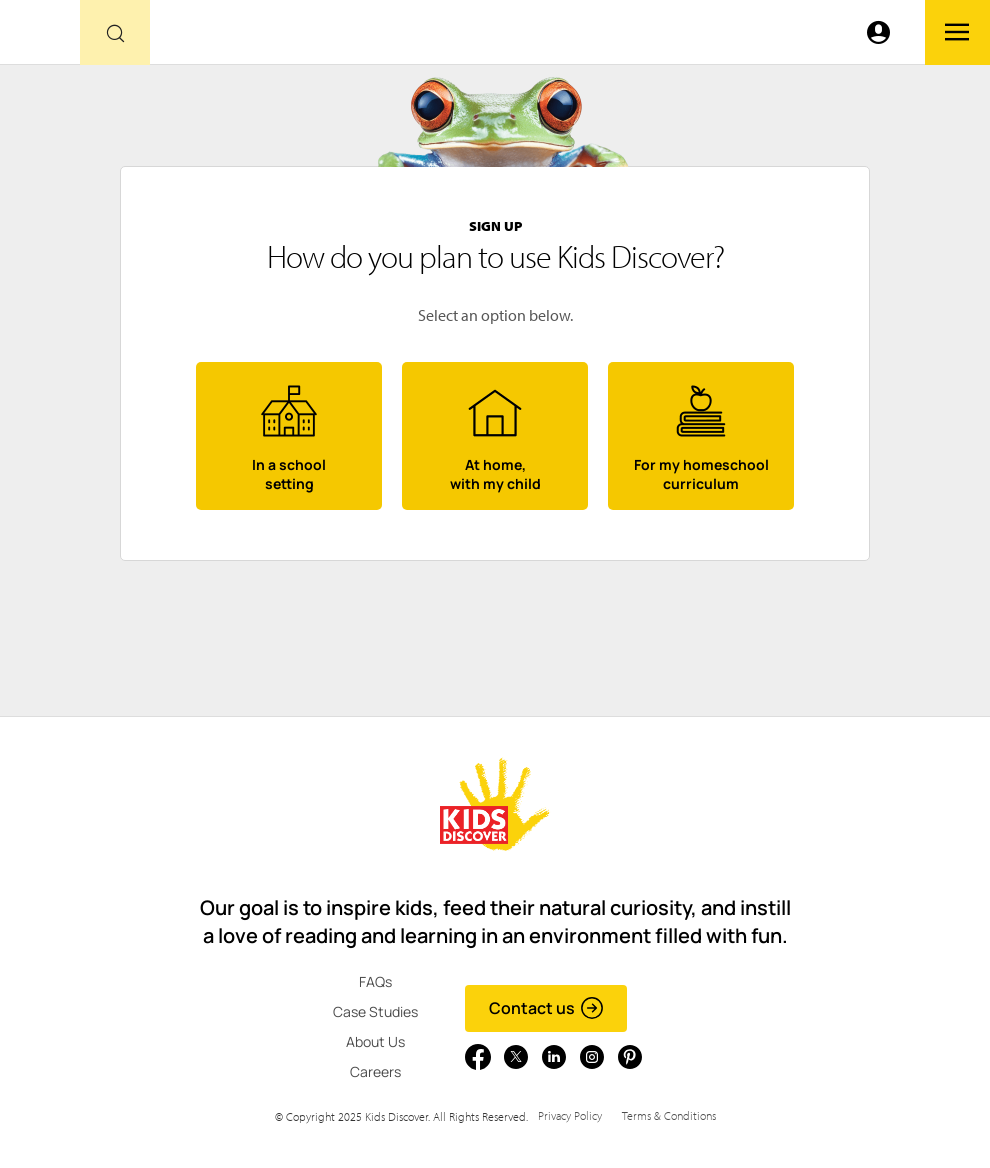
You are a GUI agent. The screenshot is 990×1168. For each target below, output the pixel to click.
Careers (375, 1071)
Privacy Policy (570, 1115)
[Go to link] (40, 37)
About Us (375, 1041)
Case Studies (375, 1011)
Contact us (546, 1008)
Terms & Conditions (669, 1115)
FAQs (375, 981)
